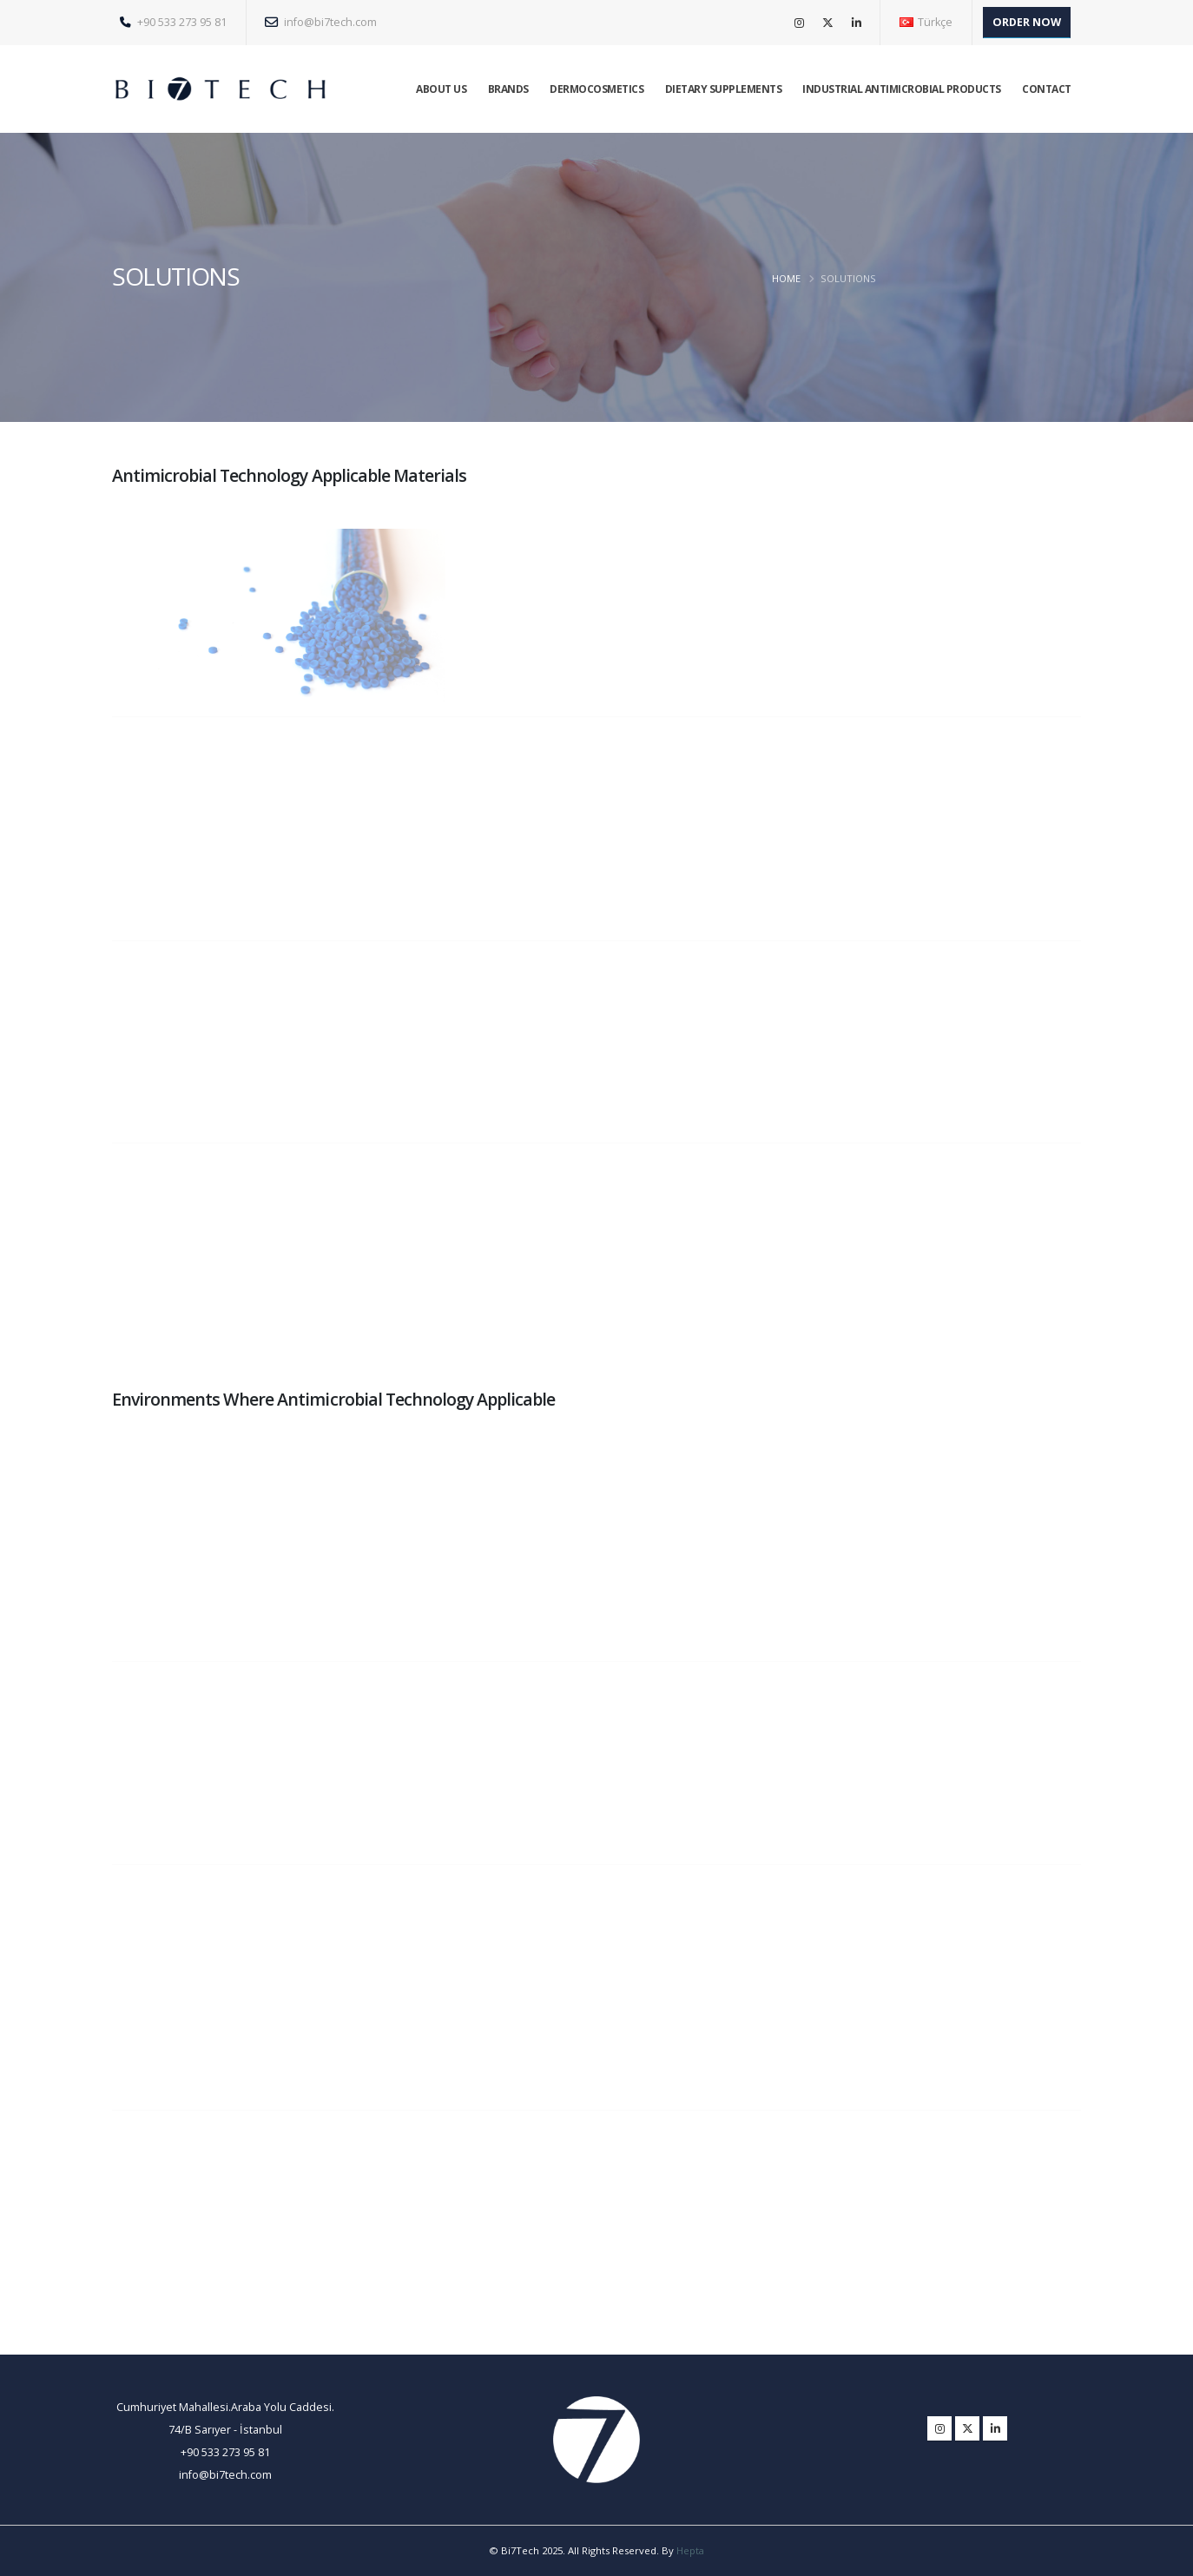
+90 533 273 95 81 (173, 22)
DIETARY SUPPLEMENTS (723, 89)
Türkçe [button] (926, 22)
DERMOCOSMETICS (596, 89)
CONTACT (1046, 89)
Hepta (690, 2550)
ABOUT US (441, 89)
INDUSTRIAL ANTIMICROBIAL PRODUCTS (901, 89)
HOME (786, 278)
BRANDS (508, 89)
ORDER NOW (1026, 22)
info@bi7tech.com (321, 22)
